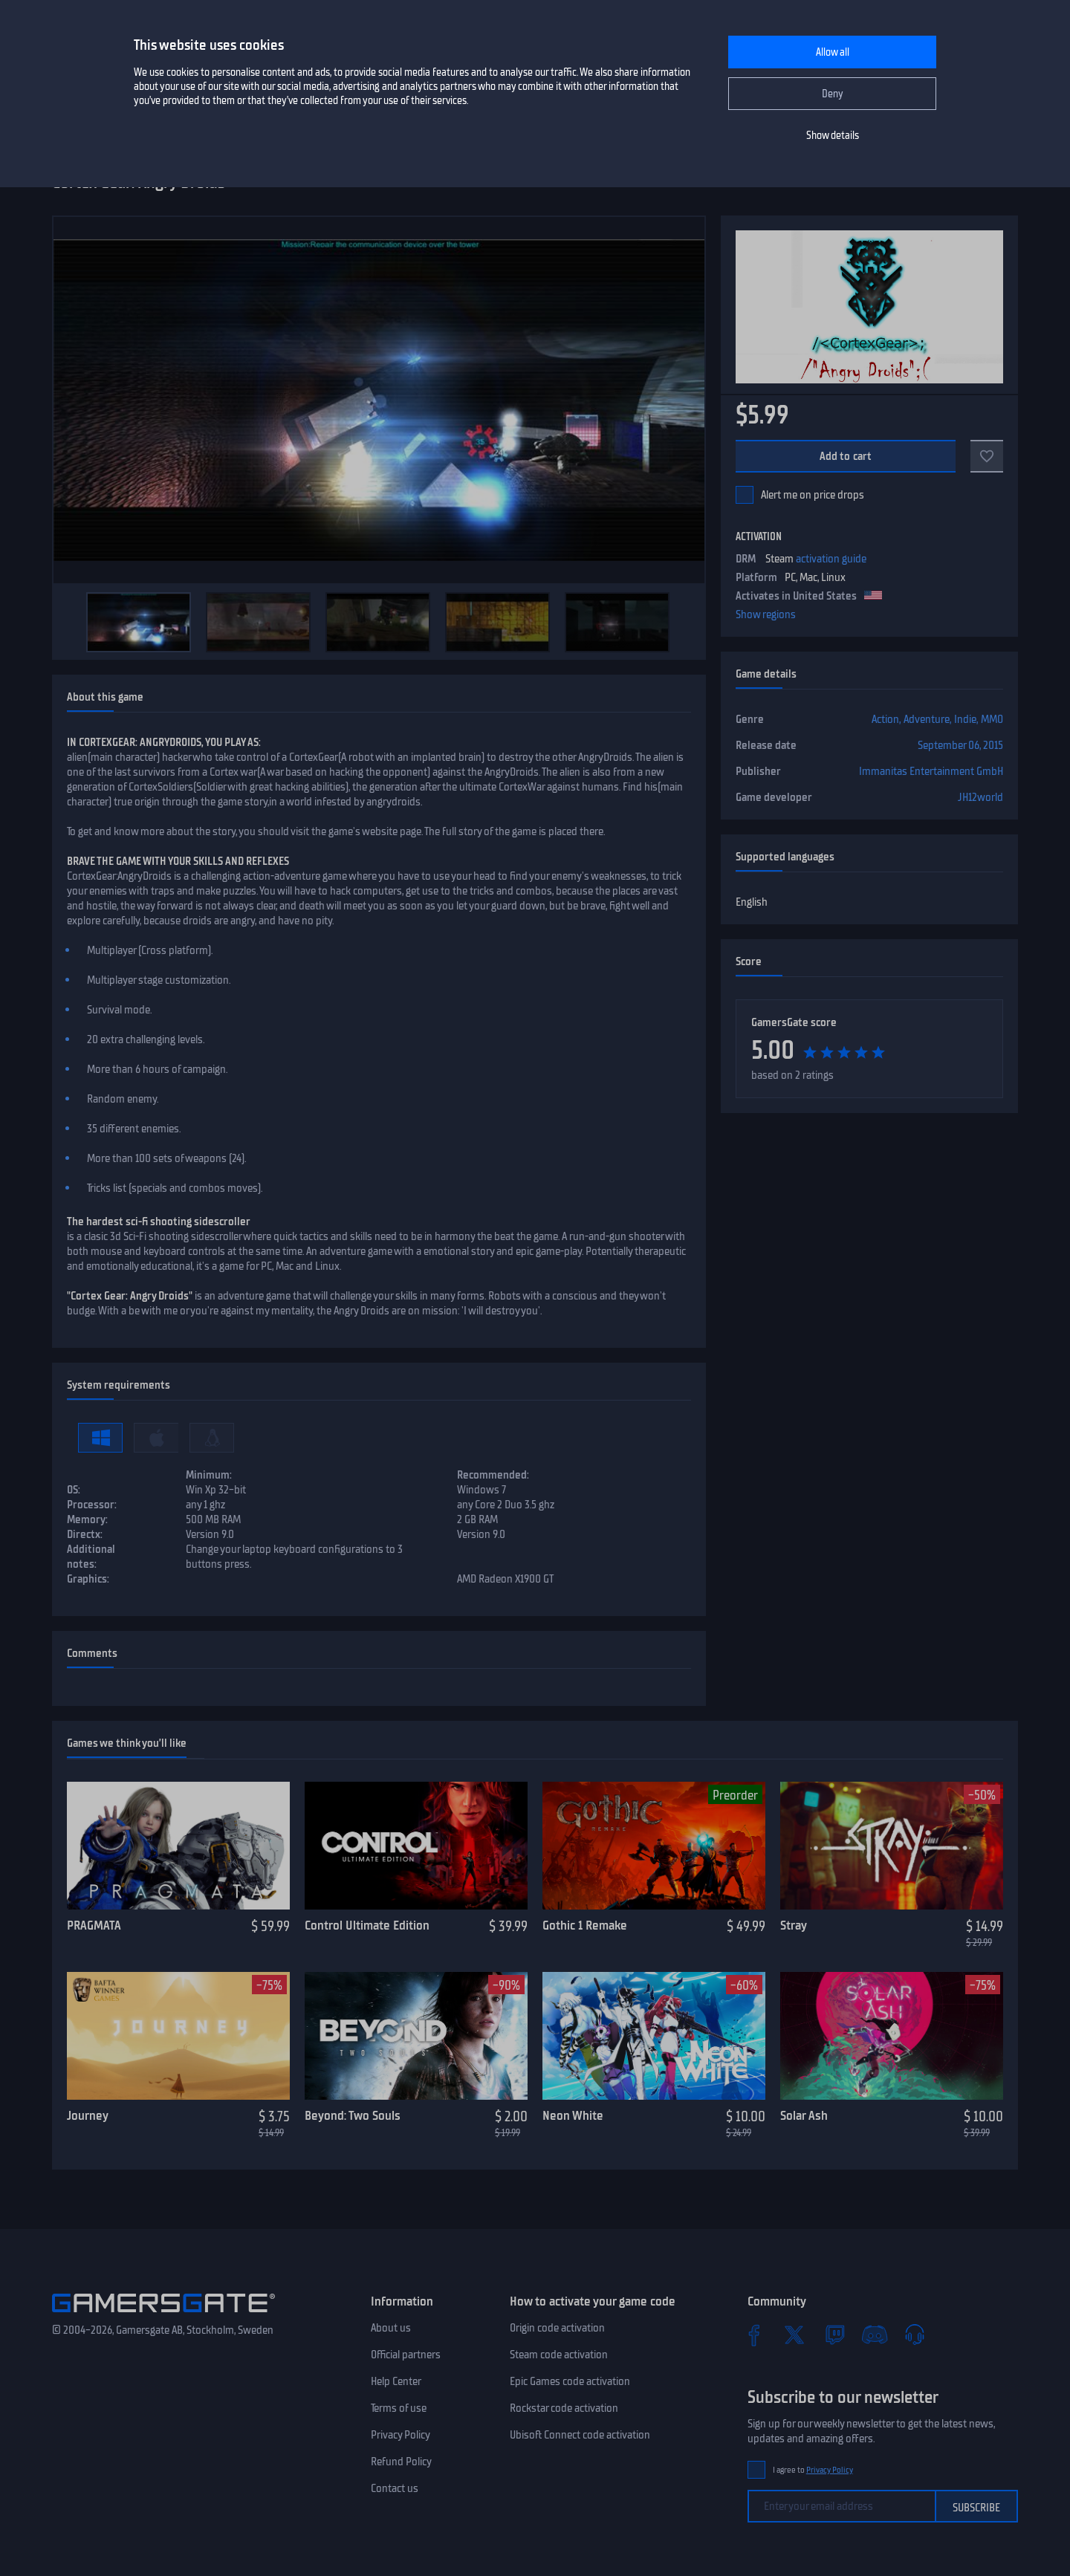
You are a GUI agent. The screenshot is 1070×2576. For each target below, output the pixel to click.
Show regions (766, 614)
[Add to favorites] (986, 456)
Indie (965, 719)
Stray (793, 1925)
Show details (832, 136)
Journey (87, 2115)
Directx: (85, 1534)
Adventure (927, 719)
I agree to (813, 2470)
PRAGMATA (94, 1925)
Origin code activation (557, 2327)
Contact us (394, 2488)
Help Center (396, 2381)
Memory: (87, 1519)
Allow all (832, 52)
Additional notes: (91, 1556)
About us (391, 2327)
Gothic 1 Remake (584, 1925)
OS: (73, 1489)
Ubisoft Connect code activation (580, 2434)
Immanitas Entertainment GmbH (931, 771)
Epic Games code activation (570, 2381)
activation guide (831, 558)
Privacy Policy (400, 2434)
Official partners (406, 2354)
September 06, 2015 (960, 745)
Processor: (92, 1504)
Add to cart (846, 456)
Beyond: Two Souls (353, 2115)
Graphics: (88, 1578)
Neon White (572, 2115)
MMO (992, 719)
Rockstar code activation (564, 2408)
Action (885, 719)
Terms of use (399, 2408)
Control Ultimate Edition (367, 1925)
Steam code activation (559, 2354)
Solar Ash (804, 2115)
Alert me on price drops (812, 494)
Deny (832, 94)
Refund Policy (401, 2461)
